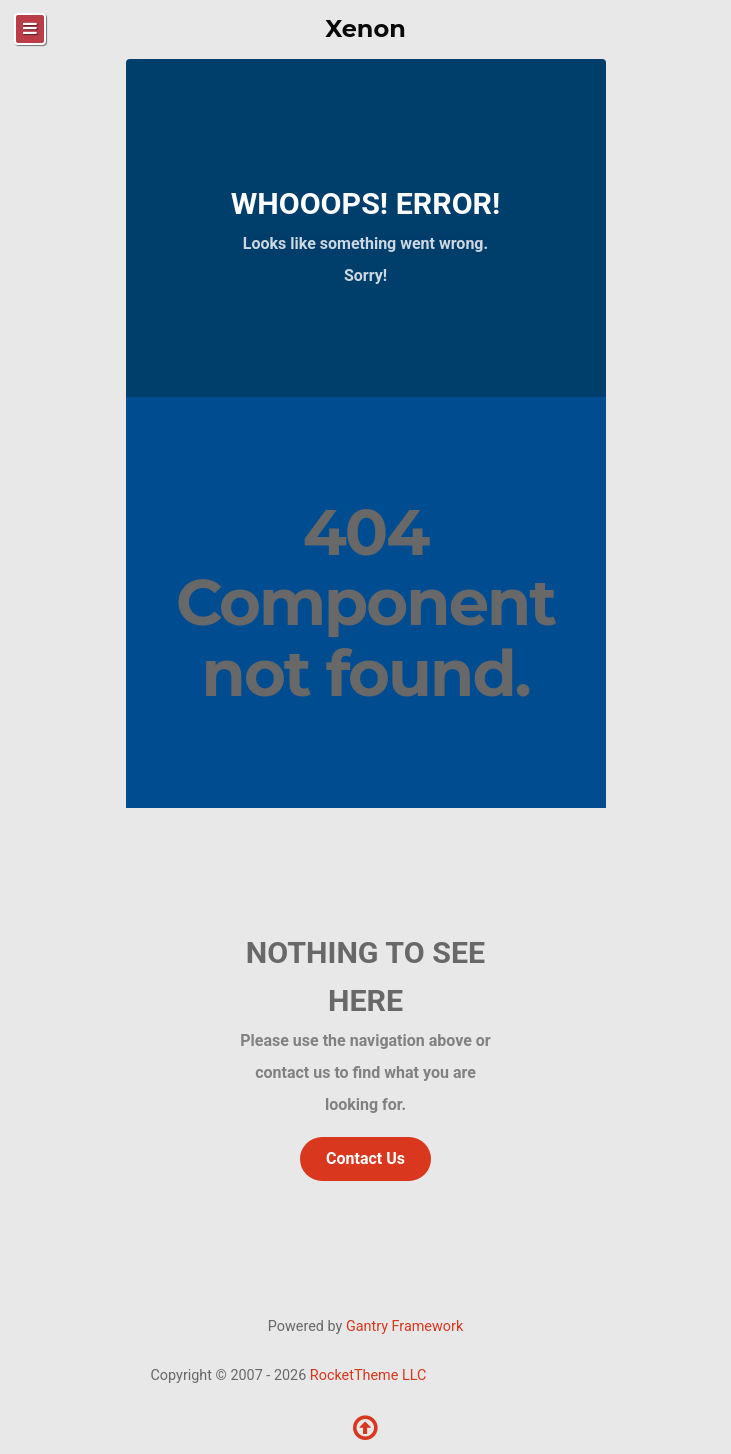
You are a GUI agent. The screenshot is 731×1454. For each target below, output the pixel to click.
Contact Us (365, 1158)
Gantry (404, 1326)
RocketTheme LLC (368, 1375)
